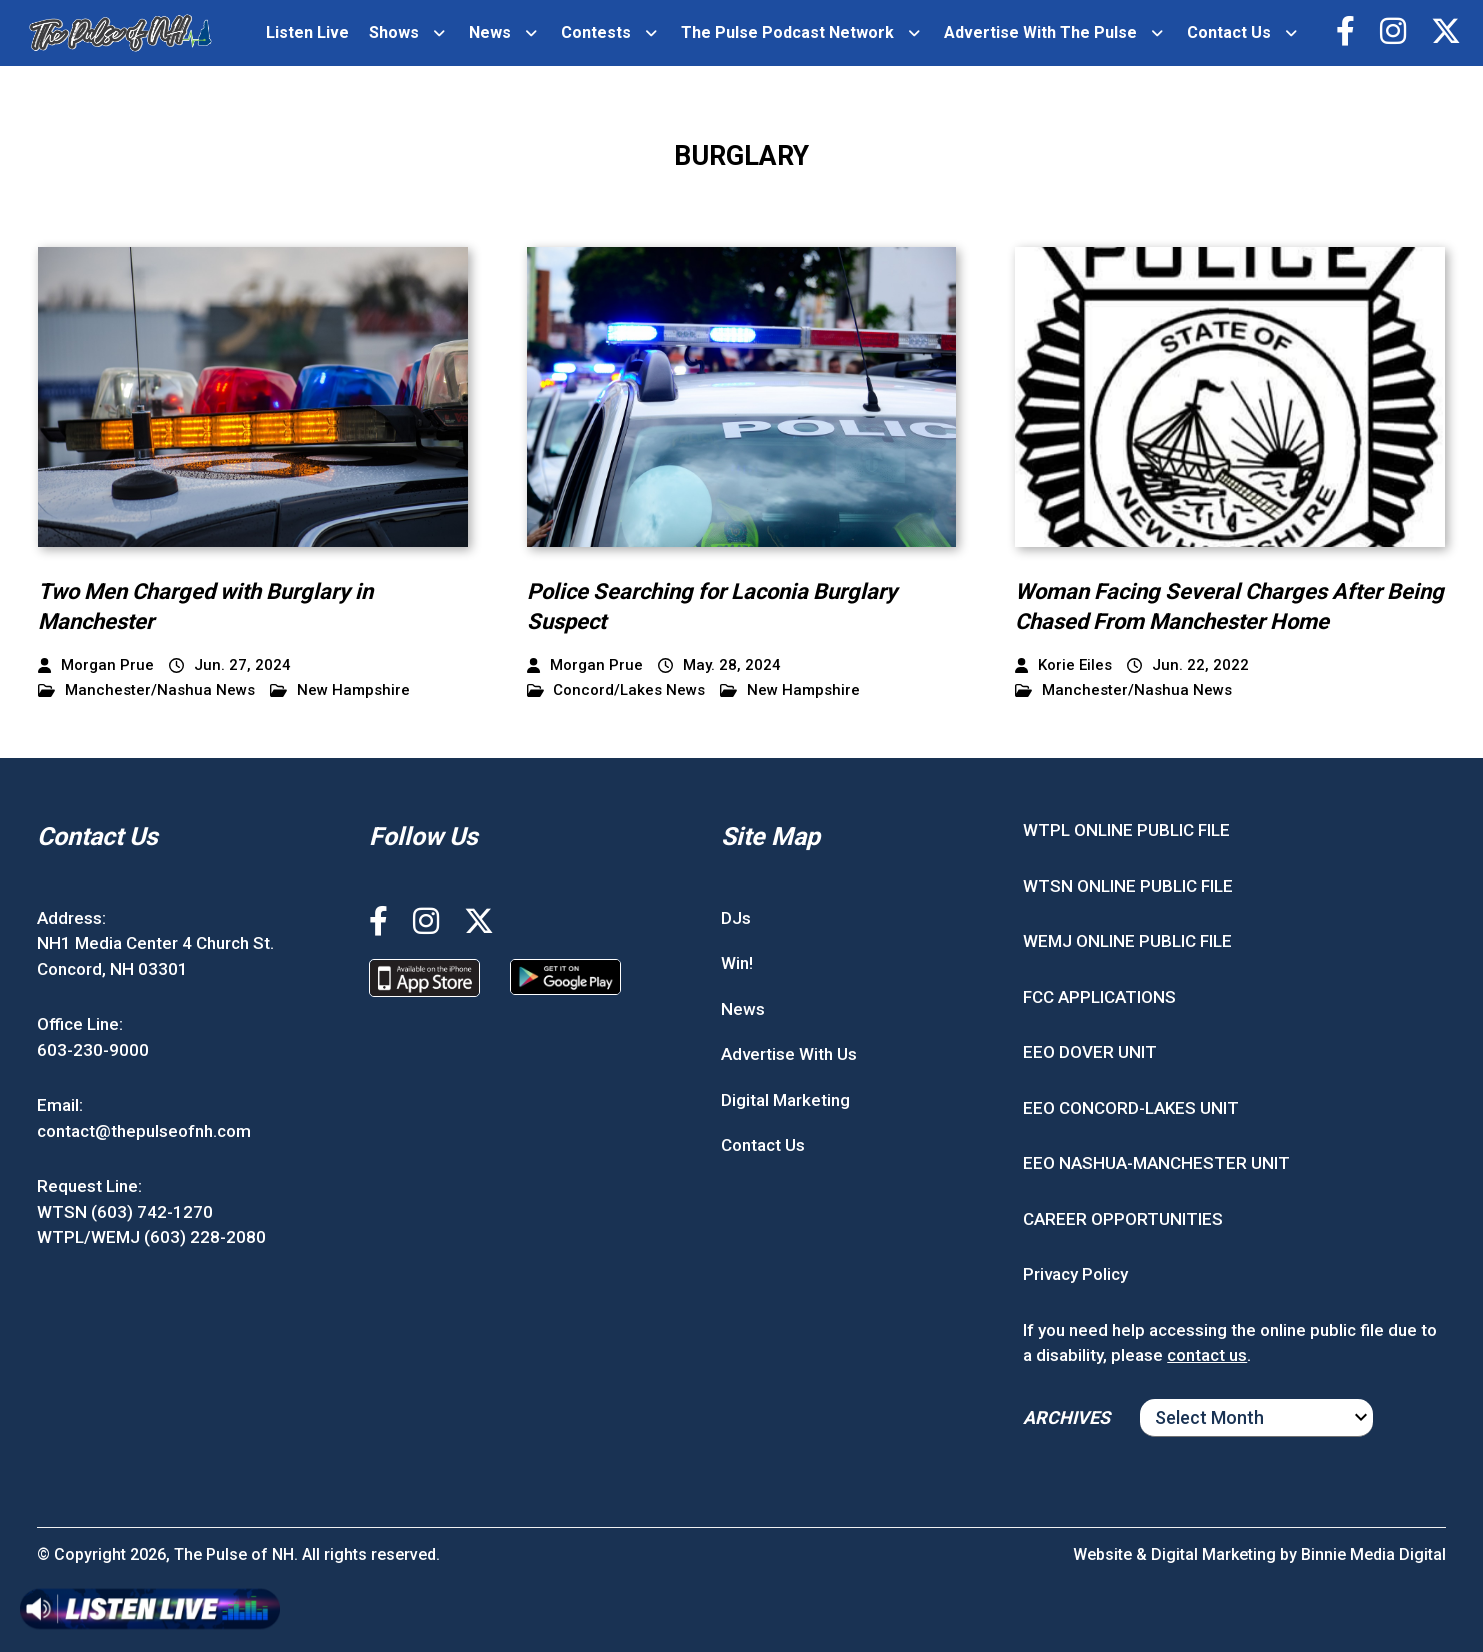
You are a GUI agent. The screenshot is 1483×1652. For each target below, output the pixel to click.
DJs (736, 918)
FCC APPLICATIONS (1099, 997)
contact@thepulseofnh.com (144, 1131)
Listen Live (307, 32)
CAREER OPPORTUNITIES (1123, 1219)
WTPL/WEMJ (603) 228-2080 (151, 1237)
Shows (394, 32)
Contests (596, 32)
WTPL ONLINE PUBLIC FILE (1126, 830)
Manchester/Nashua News (146, 690)
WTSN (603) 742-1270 (125, 1212)
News (490, 32)
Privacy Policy (1075, 1274)
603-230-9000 (93, 1050)
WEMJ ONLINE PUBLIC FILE (1127, 941)
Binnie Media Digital (1373, 1554)
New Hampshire (340, 690)
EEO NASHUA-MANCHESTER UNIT (1156, 1163)
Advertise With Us (789, 1054)
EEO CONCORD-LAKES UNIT (1131, 1108)
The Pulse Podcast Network (787, 32)
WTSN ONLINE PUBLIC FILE (1128, 886)
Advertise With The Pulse (1040, 32)
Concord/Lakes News (616, 690)
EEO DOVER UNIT (1090, 1052)
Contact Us (1229, 32)
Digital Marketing (785, 1100)
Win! (737, 963)
